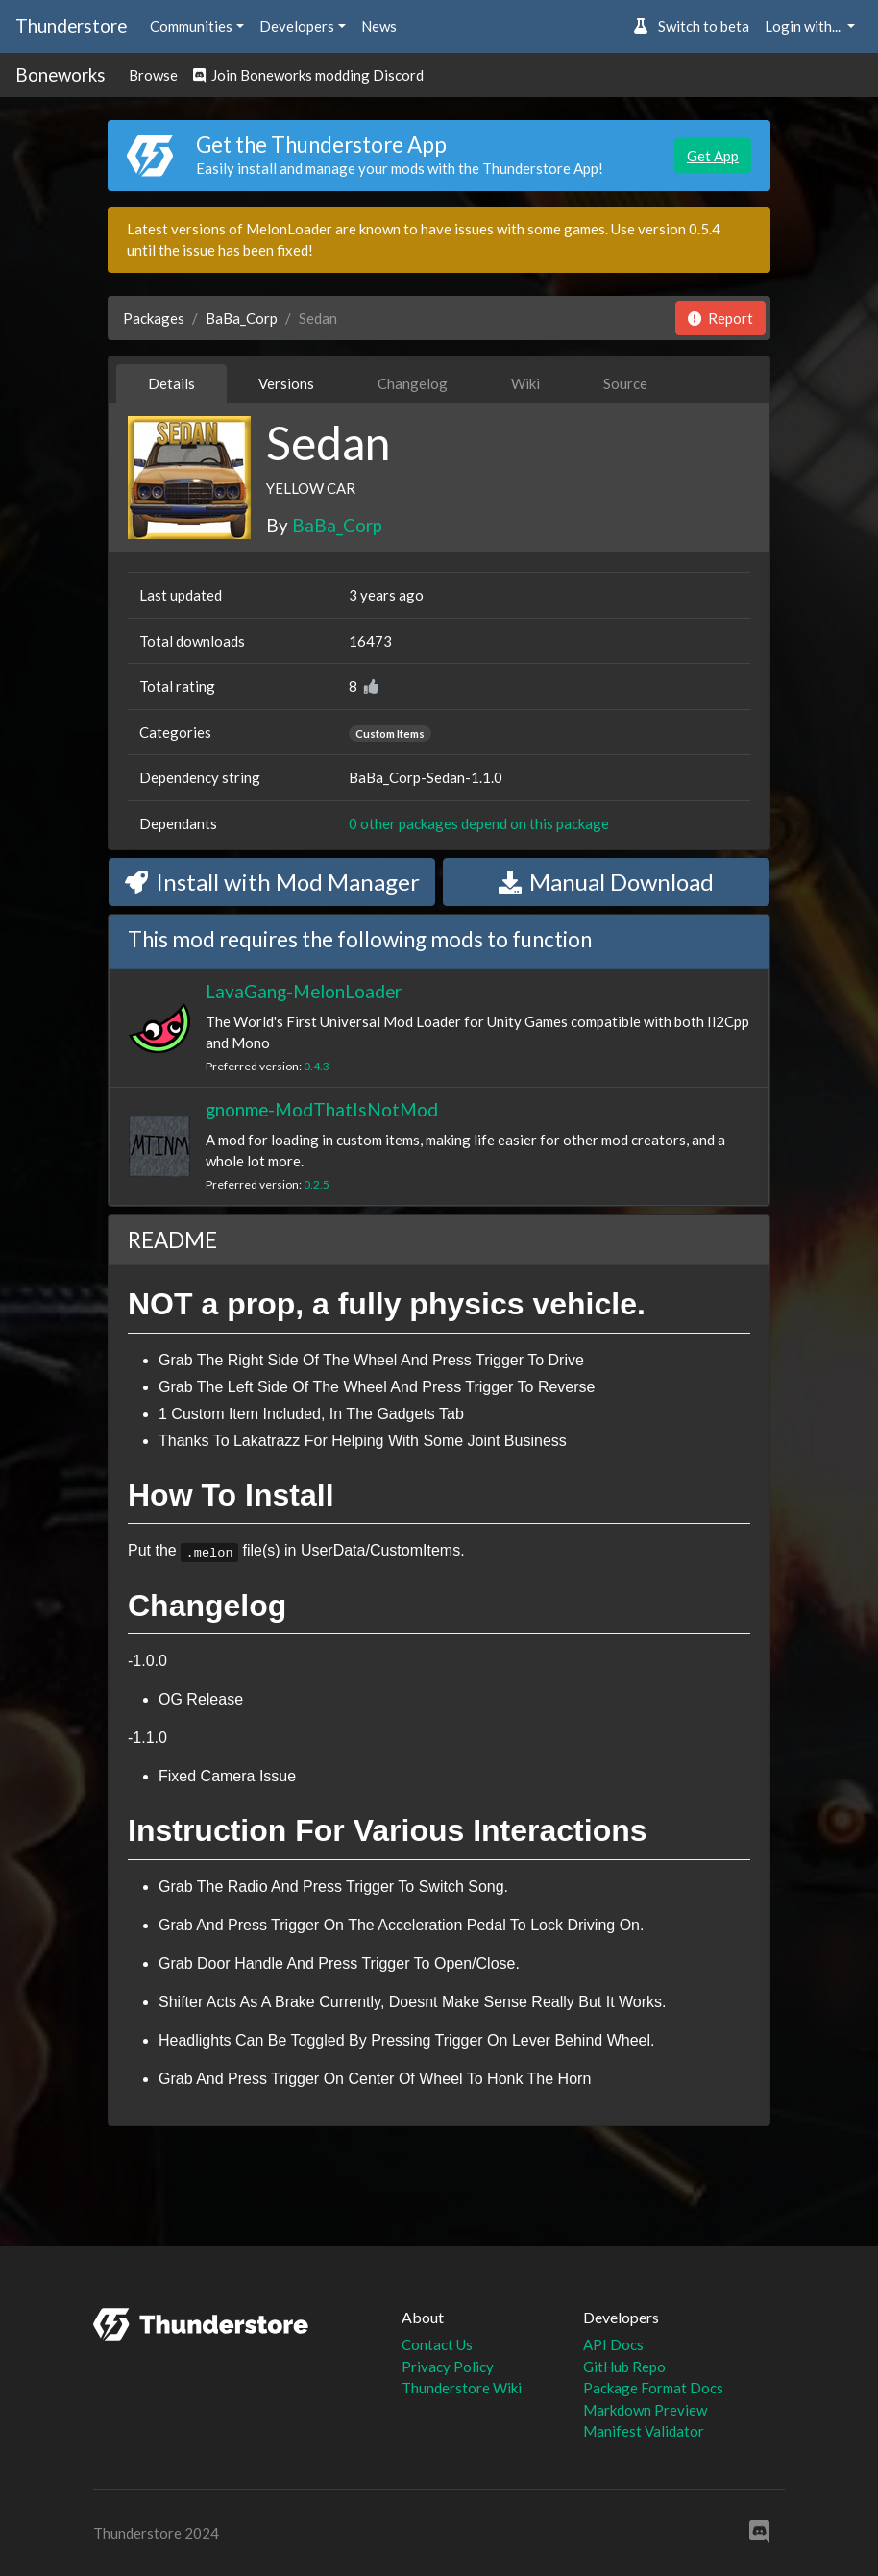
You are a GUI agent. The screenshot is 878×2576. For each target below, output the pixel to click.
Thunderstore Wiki (462, 2387)
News (379, 26)
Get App (713, 155)
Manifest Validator (643, 2431)
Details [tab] (171, 383)
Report (720, 318)
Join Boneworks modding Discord (308, 75)
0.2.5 (316, 1184)
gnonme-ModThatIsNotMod (322, 1109)
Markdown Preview (645, 2409)
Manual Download (606, 881)
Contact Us (437, 2344)
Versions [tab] (286, 383)
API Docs (613, 2344)
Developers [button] (296, 26)
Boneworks (60, 74)
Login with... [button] (804, 26)
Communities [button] (191, 26)
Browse (153, 75)
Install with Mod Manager (272, 881)
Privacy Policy (448, 2366)
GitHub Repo (624, 2366)
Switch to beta (691, 26)
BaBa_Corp (242, 318)
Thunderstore (71, 25)
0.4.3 (316, 1066)
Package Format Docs (653, 2387)
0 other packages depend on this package (479, 823)
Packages (153, 318)
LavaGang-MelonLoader (304, 991)
